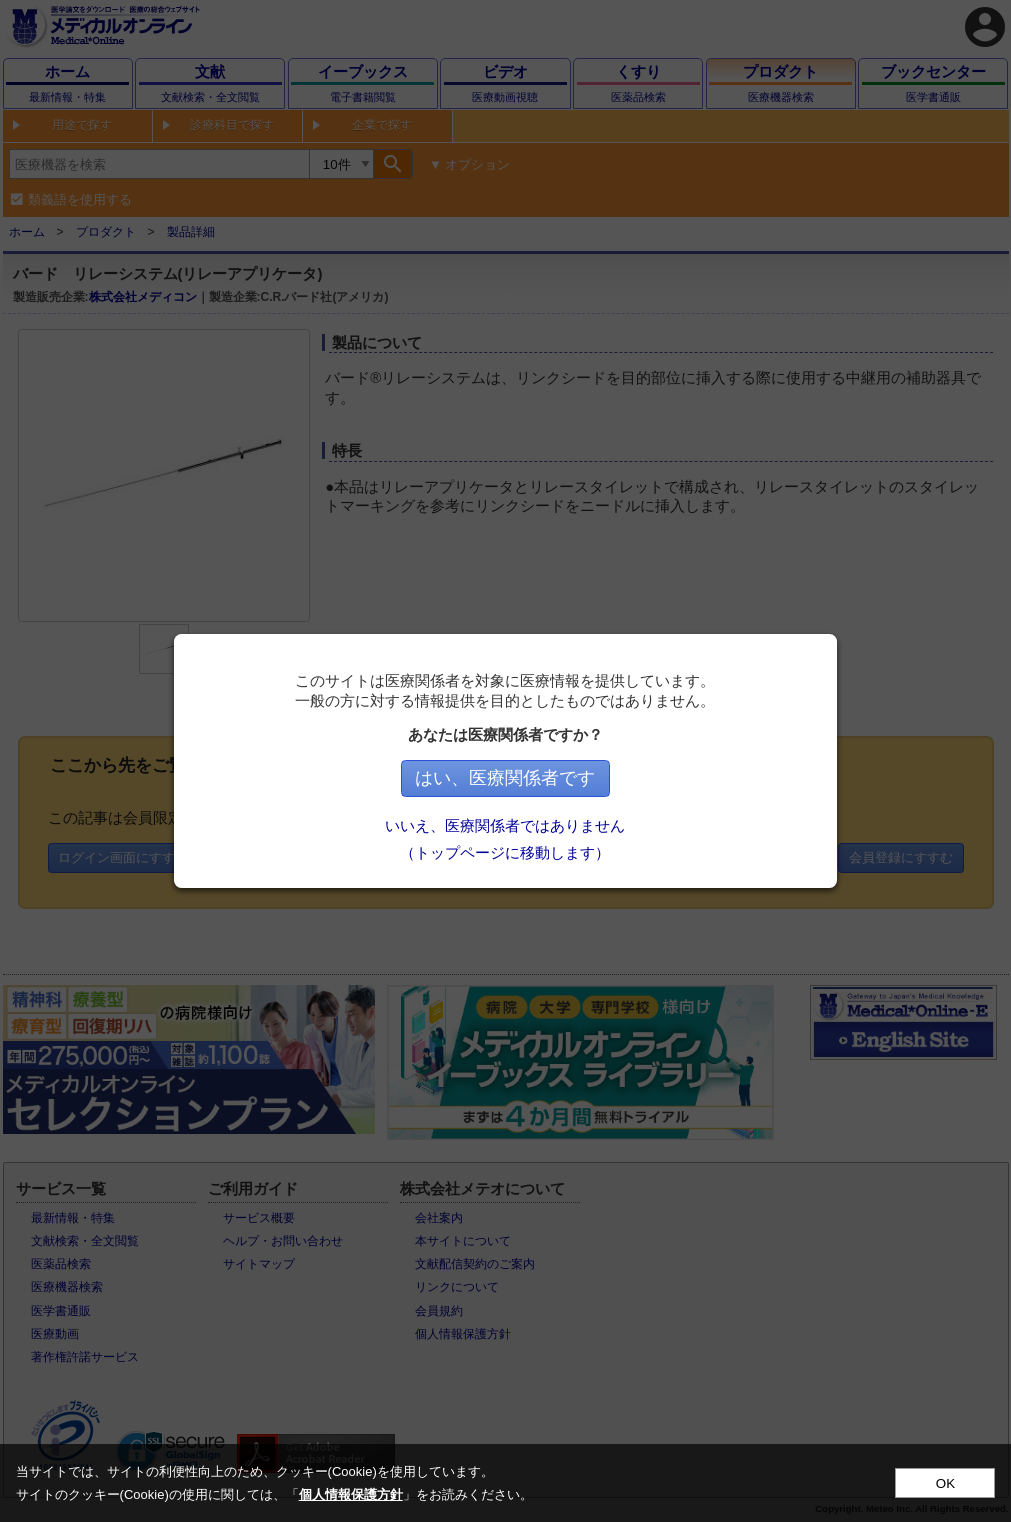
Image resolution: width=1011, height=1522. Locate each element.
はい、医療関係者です (506, 778)
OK (945, 1483)
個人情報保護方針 (351, 1494)
